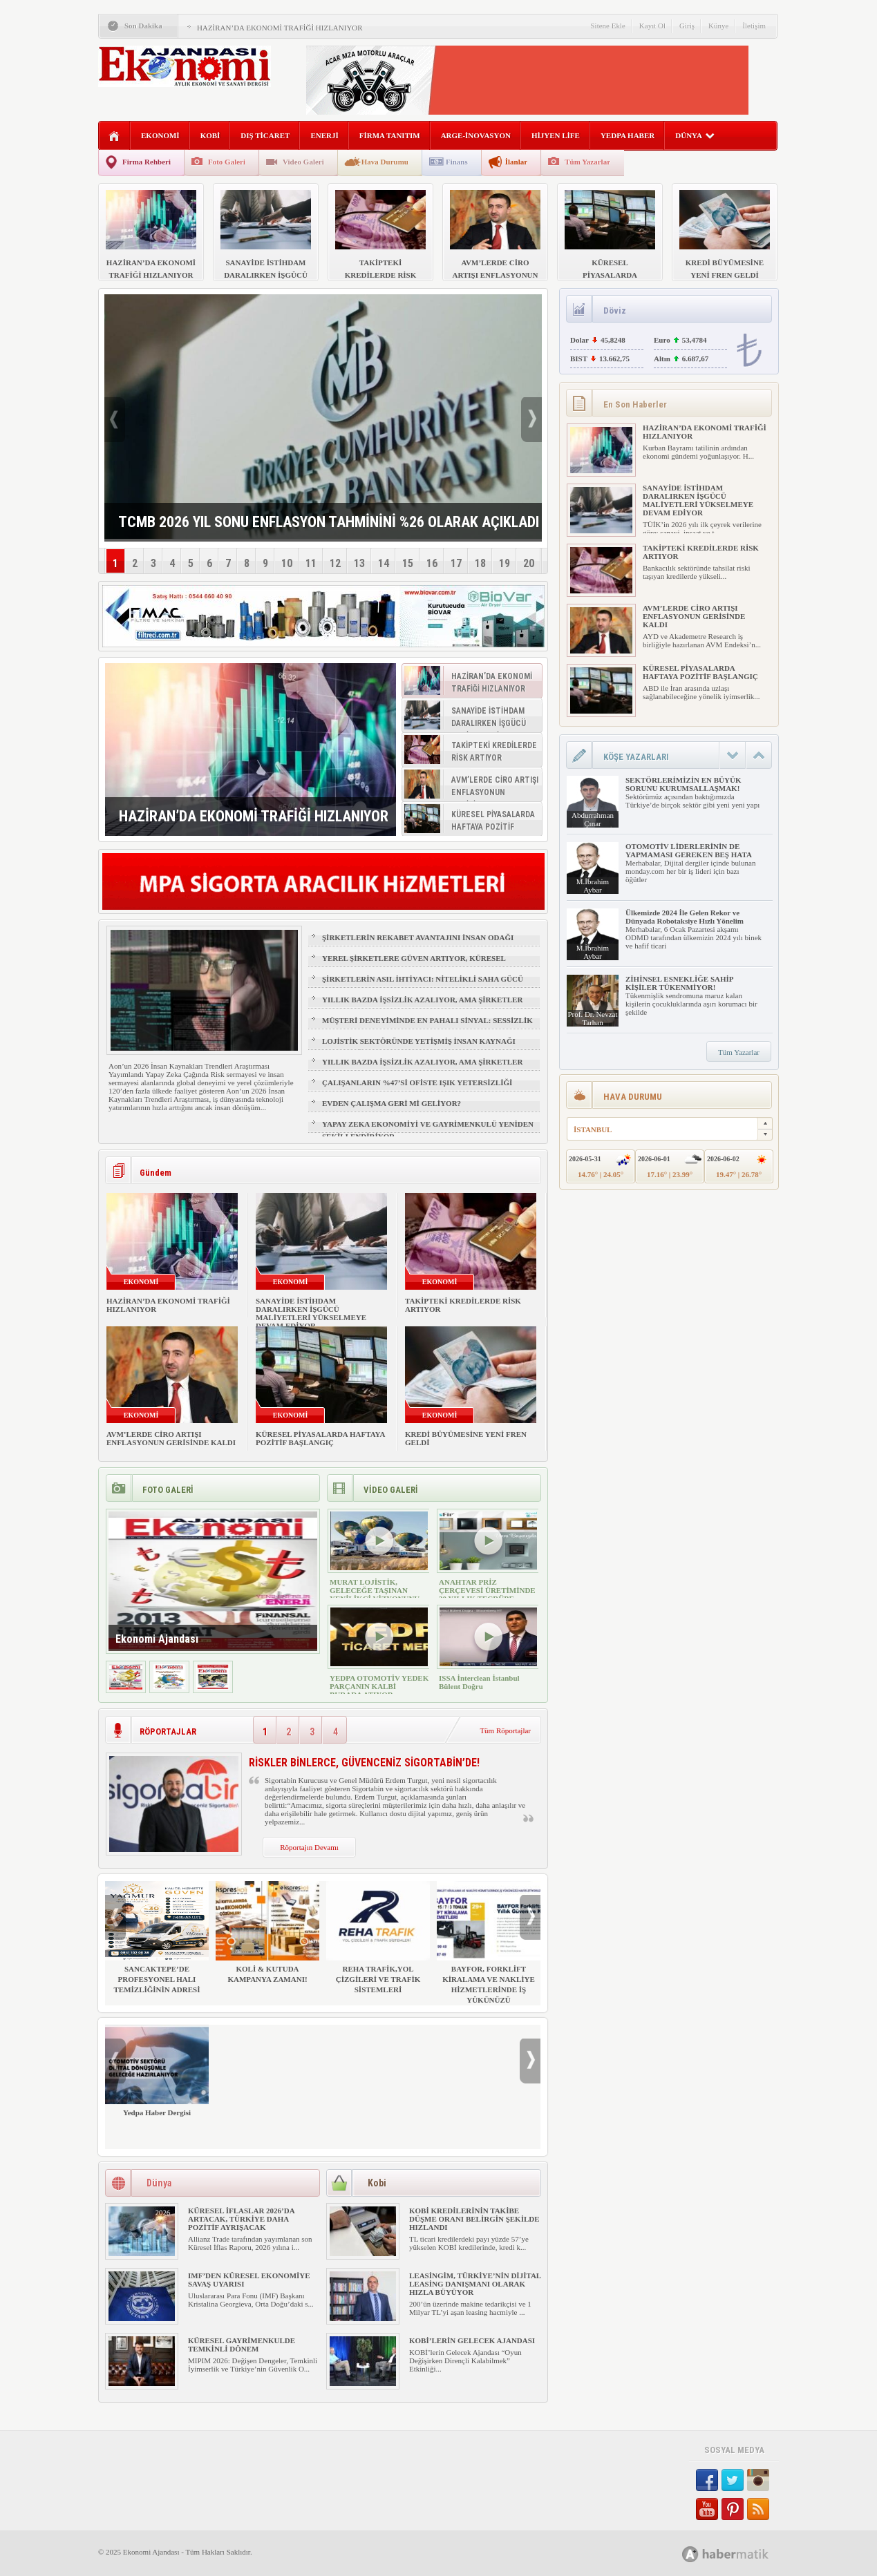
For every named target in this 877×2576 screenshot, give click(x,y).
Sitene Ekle (607, 25)
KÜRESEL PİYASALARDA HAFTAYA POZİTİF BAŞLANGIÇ (320, 1438)
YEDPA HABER (627, 135)
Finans (457, 162)
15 (407, 563)
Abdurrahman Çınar (593, 819)
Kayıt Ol (652, 25)
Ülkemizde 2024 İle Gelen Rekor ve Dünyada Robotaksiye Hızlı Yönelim (684, 916)
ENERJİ (324, 135)
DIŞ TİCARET (265, 135)
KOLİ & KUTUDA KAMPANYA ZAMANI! (267, 1932)
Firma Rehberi (146, 162)
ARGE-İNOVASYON (476, 135)
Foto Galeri (226, 162)
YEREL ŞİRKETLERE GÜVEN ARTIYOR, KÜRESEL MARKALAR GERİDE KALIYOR (413, 964)
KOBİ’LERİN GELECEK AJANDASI (472, 2340)
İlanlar (516, 162)
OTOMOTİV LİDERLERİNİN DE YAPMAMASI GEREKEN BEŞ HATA (688, 850)
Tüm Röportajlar (505, 1730)
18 (480, 563)
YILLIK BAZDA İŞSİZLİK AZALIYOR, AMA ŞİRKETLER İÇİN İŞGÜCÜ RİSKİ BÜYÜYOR (422, 1005)
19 (504, 563)
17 (456, 563)
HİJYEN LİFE (555, 135)
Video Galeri (303, 162)
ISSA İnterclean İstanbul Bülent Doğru (479, 1682)
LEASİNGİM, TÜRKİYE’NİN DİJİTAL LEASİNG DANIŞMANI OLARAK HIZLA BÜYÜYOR (475, 2283)
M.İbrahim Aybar (592, 885)
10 (286, 563)
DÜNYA (695, 135)
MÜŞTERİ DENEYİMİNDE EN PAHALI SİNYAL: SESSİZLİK (427, 1020)
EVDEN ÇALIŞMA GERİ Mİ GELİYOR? (391, 1103)
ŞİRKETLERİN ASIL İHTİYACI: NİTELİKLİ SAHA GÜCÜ (422, 979)
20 (528, 563)
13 (359, 563)
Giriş (687, 25)
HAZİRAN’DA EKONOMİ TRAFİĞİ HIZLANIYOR (280, 27)
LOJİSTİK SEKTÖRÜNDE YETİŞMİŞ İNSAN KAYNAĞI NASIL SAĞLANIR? (419, 1047)
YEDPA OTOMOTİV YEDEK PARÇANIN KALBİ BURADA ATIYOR (379, 1686)
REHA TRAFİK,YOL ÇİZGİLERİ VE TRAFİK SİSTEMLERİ (378, 1937)
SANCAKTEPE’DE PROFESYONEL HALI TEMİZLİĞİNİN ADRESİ (157, 1937)
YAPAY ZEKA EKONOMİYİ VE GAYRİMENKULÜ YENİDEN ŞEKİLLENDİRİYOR (428, 1130)
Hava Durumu (384, 162)
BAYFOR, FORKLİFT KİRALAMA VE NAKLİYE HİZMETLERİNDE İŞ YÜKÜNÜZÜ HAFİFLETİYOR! (488, 1947)
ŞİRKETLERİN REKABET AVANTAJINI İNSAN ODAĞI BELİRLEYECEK (417, 943)
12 (335, 563)
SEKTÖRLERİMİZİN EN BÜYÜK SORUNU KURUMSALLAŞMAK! (683, 784)
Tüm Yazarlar (587, 162)
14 (383, 563)
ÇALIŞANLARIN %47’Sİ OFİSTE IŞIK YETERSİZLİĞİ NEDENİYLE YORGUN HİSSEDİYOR (417, 1088)
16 (431, 563)
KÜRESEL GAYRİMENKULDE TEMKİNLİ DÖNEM (241, 2344)
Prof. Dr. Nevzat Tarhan (592, 1018)
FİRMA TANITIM (389, 135)
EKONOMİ (160, 135)
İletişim (754, 25)
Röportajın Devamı (309, 1847)
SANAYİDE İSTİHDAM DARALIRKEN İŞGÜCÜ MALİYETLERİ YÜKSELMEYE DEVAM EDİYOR (311, 1313)
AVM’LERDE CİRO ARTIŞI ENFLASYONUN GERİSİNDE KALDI (171, 1438)
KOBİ (210, 135)
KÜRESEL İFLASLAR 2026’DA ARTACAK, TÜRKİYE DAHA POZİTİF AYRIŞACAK (241, 2218)
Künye (718, 25)
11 (311, 563)
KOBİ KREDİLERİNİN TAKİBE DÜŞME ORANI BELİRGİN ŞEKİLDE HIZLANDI (474, 2218)
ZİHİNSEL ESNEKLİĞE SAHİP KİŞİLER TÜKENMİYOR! (679, 983)
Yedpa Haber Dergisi (157, 2071)
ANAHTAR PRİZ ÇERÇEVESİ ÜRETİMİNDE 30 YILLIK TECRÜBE (487, 1590)
